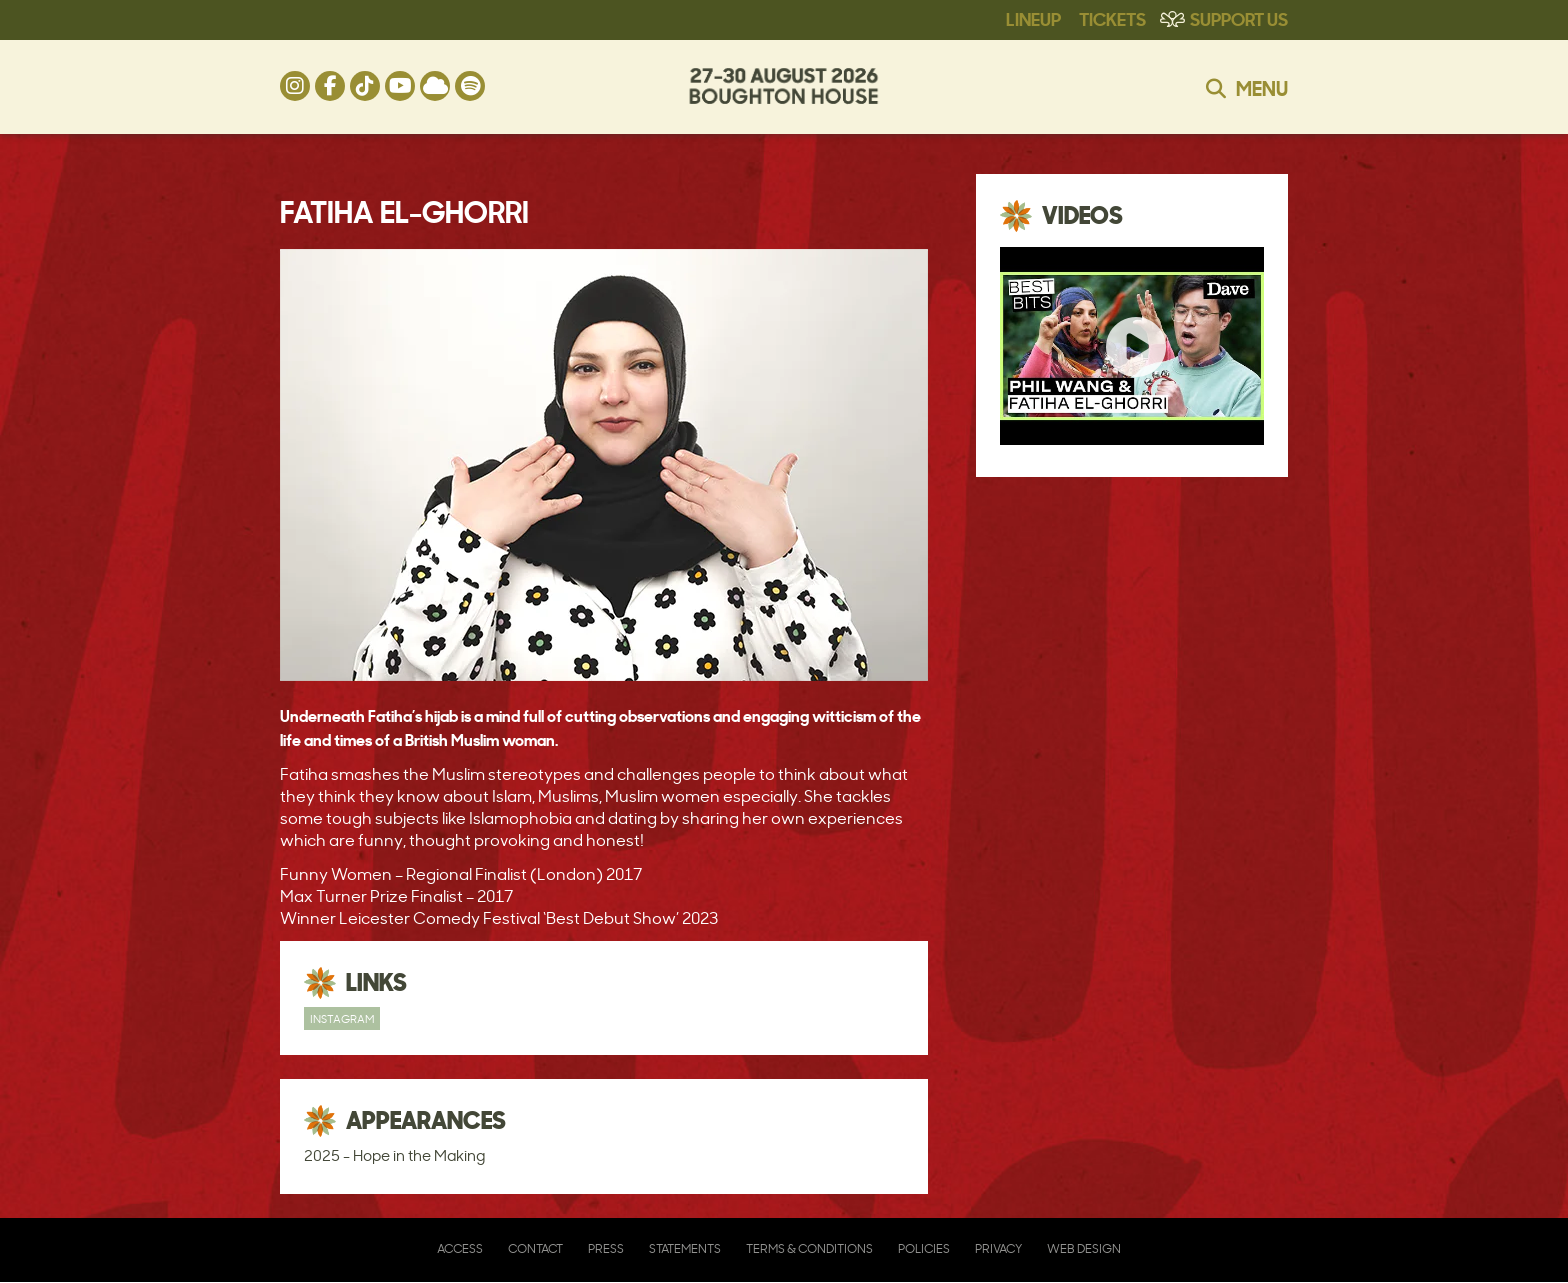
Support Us (1239, 18)
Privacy (998, 1248)
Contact (535, 1248)
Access (460, 1248)
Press (606, 1248)
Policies (924, 1248)
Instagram (342, 1018)
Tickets (1112, 18)
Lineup (1033, 18)
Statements (685, 1248)
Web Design (1084, 1248)
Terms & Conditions (809, 1248)
